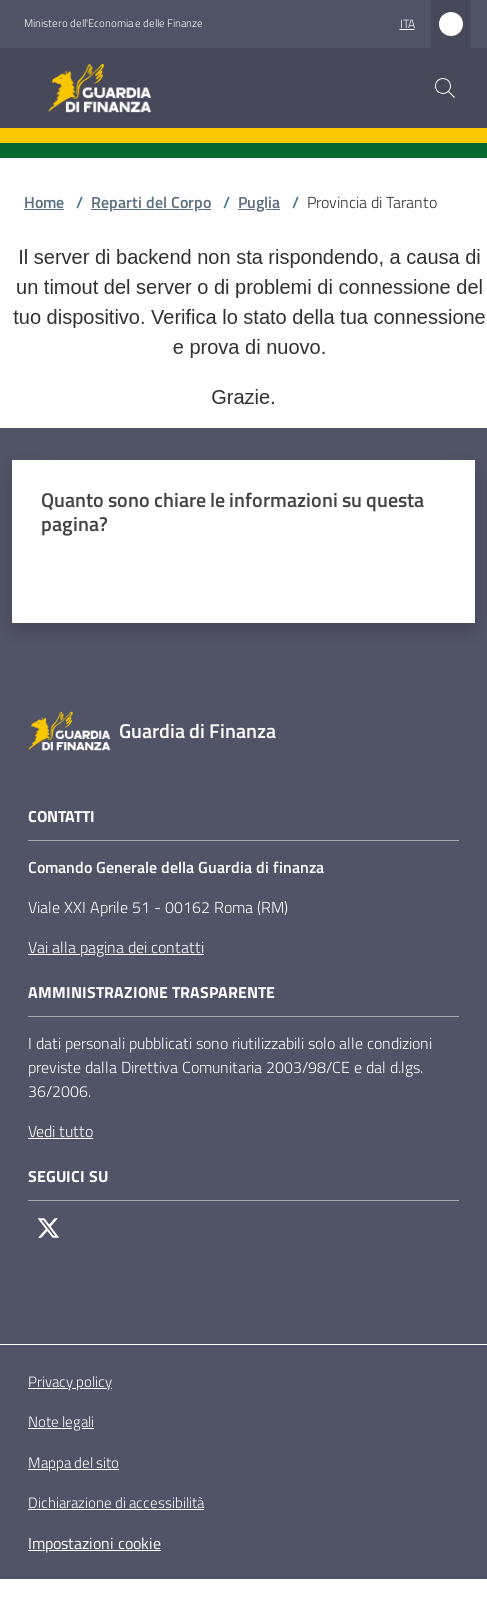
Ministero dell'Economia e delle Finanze (113, 23)
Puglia (259, 202)
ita (407, 23)
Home (44, 202)
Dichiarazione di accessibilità (116, 1503)
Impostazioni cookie (94, 1543)
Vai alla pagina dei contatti (116, 947)
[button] (445, 88)
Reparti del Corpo (151, 202)
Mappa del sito (73, 1462)
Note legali (61, 1421)
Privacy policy (70, 1381)
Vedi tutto (60, 1131)
